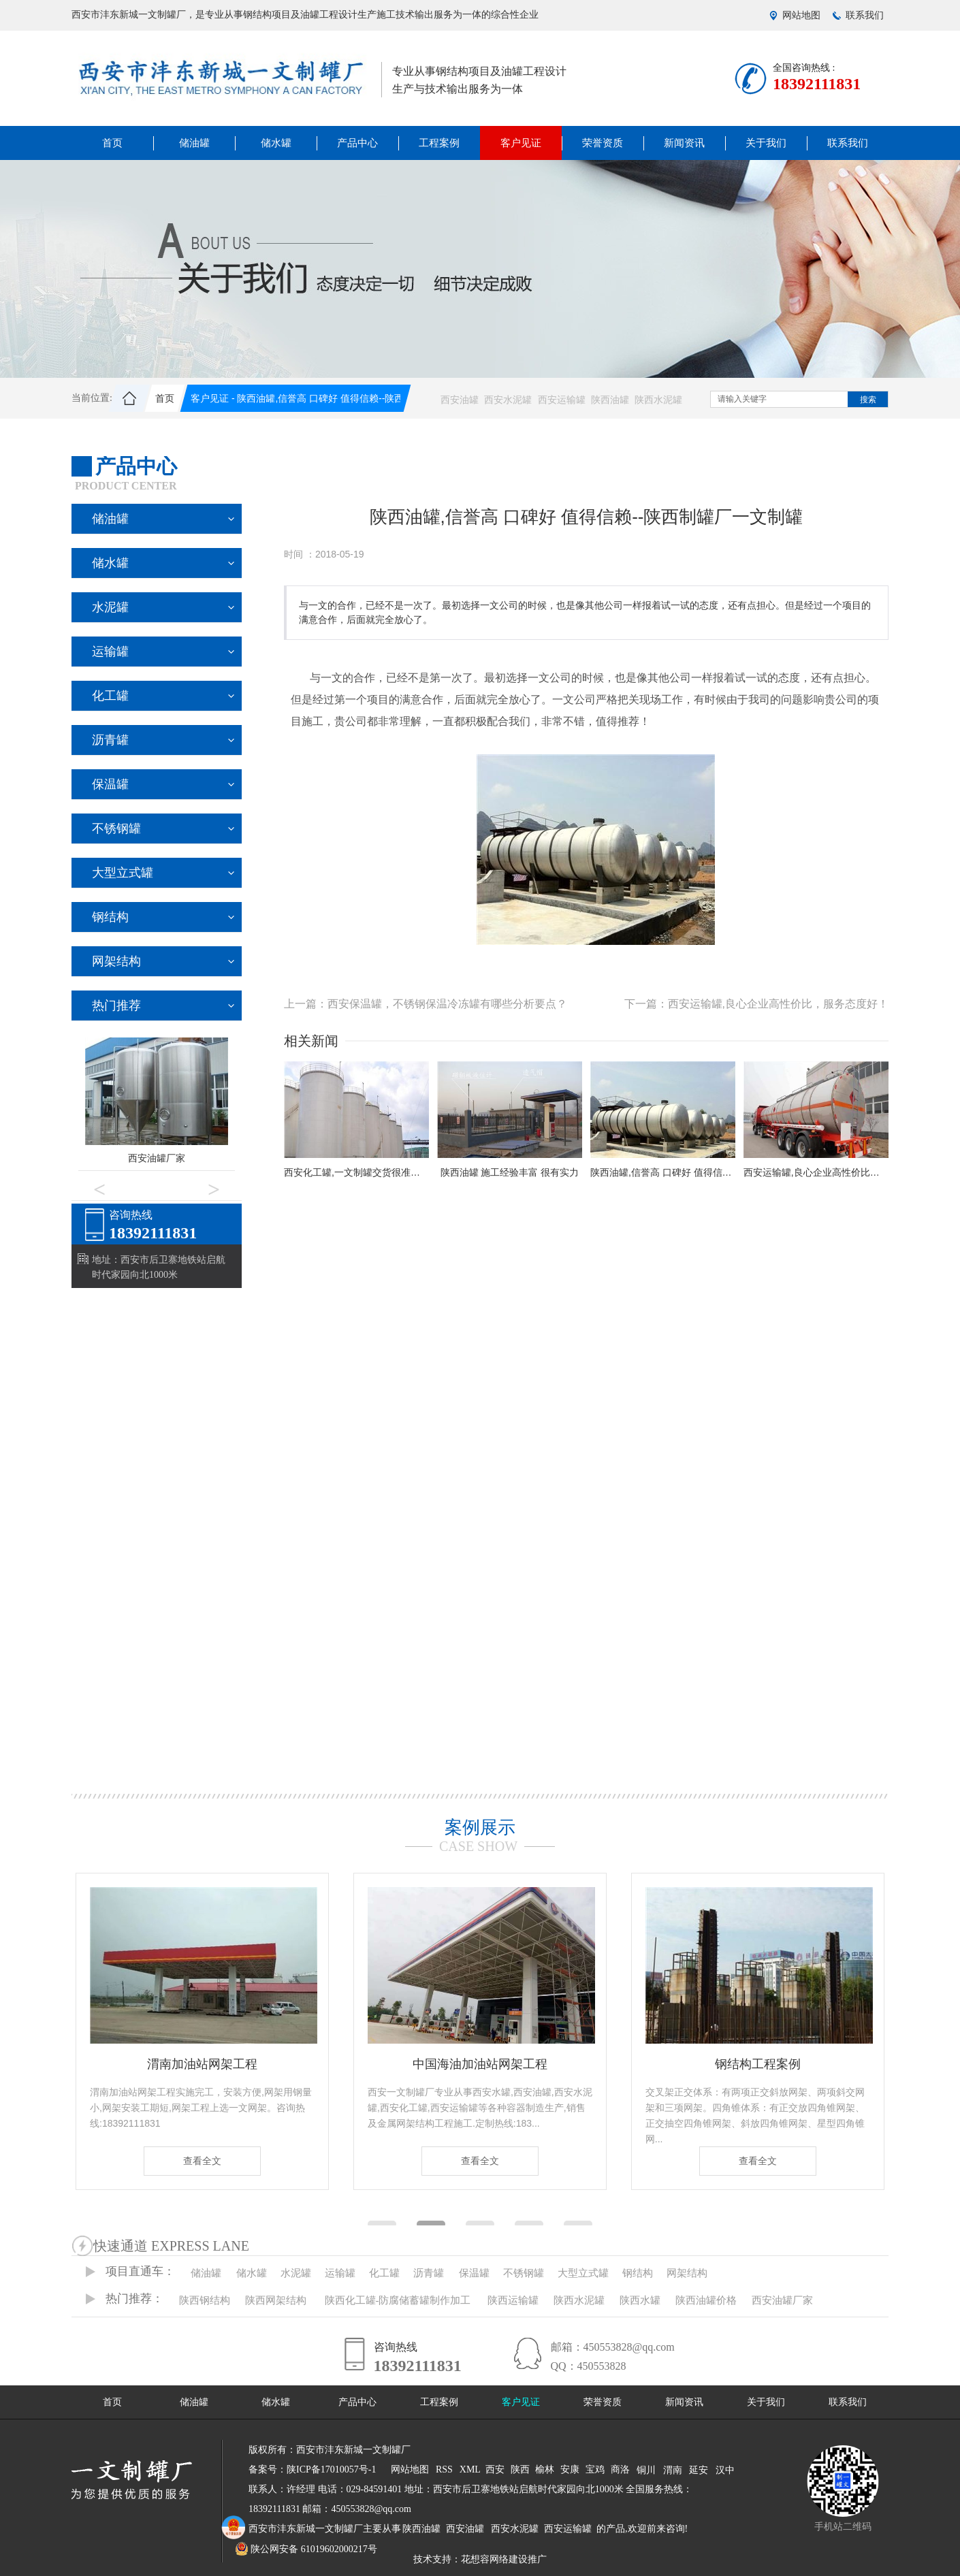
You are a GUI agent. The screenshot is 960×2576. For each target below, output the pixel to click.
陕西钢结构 (204, 2300)
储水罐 (276, 142)
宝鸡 (595, 2469)
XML (470, 2469)
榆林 (544, 2469)
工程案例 (439, 142)
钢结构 (110, 917)
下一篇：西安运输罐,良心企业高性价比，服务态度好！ (756, 1004)
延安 (698, 2470)
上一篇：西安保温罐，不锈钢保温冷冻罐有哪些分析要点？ (425, 1004)
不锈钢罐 (116, 828)
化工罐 (110, 696)
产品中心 (357, 142)
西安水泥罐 (508, 399)
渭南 (672, 2470)
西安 (495, 2469)
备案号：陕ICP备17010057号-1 (312, 2469)
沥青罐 (110, 740)
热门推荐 (116, 1005)
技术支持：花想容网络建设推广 (480, 2559)
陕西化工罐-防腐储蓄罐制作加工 (398, 2300)
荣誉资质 (602, 142)
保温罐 (110, 784)
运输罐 (110, 651)
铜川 (646, 2470)
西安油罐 (460, 399)
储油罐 (194, 142)
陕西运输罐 (513, 2300)
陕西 (520, 2469)
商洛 (620, 2469)
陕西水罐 (640, 2300)
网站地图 (801, 15)
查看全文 (202, 2160)
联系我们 (865, 15)
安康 (569, 2469)
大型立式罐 (122, 873)
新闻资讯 (684, 142)
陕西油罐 (610, 399)
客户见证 (520, 142)
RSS (444, 2469)
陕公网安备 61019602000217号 (306, 2549)
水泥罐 (110, 607)
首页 (112, 142)
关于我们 (766, 142)
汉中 (725, 2470)
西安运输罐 (562, 399)
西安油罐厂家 (156, 1158)
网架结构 (116, 961)
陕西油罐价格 (706, 2300)
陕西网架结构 (275, 2300)
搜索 (868, 399)
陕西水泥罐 (658, 399)
